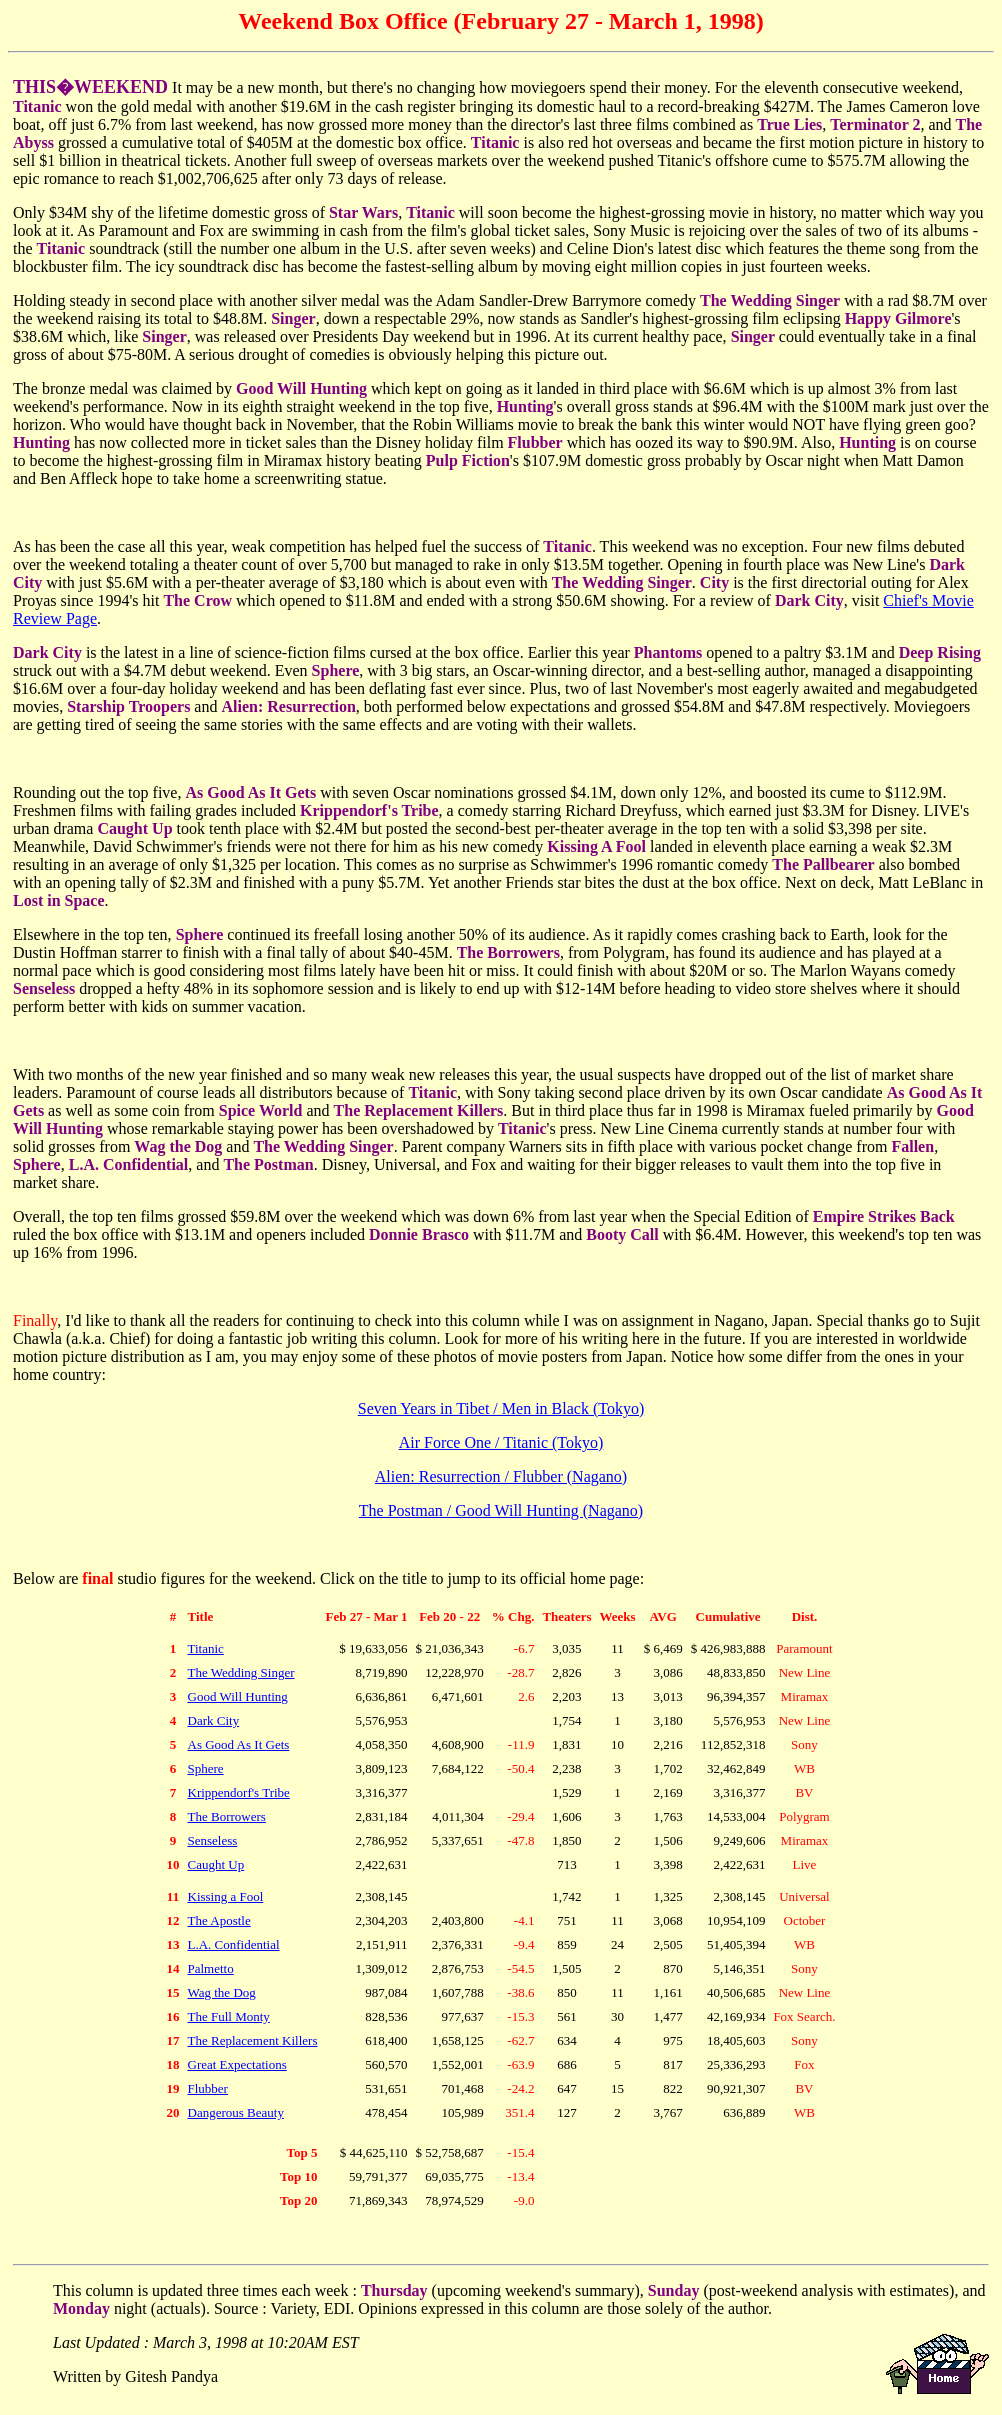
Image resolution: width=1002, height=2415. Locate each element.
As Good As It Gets (239, 1744)
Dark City (214, 1720)
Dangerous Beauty (236, 2112)
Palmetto (211, 1968)
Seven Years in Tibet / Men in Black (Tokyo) (501, 1408)
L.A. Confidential (234, 1944)
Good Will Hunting (238, 1696)
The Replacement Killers (253, 2040)
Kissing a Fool (226, 1896)
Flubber (208, 2088)
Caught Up (216, 1864)
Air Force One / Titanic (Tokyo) (501, 1442)
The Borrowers (227, 1816)
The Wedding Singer (241, 1672)
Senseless (213, 1840)
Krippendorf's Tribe (239, 1792)
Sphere (206, 1768)
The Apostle (219, 1920)
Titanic (206, 1648)
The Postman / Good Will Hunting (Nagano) (501, 1510)
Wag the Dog (222, 1992)
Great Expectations (237, 2064)
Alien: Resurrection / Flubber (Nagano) (501, 1476)
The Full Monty (229, 2016)
